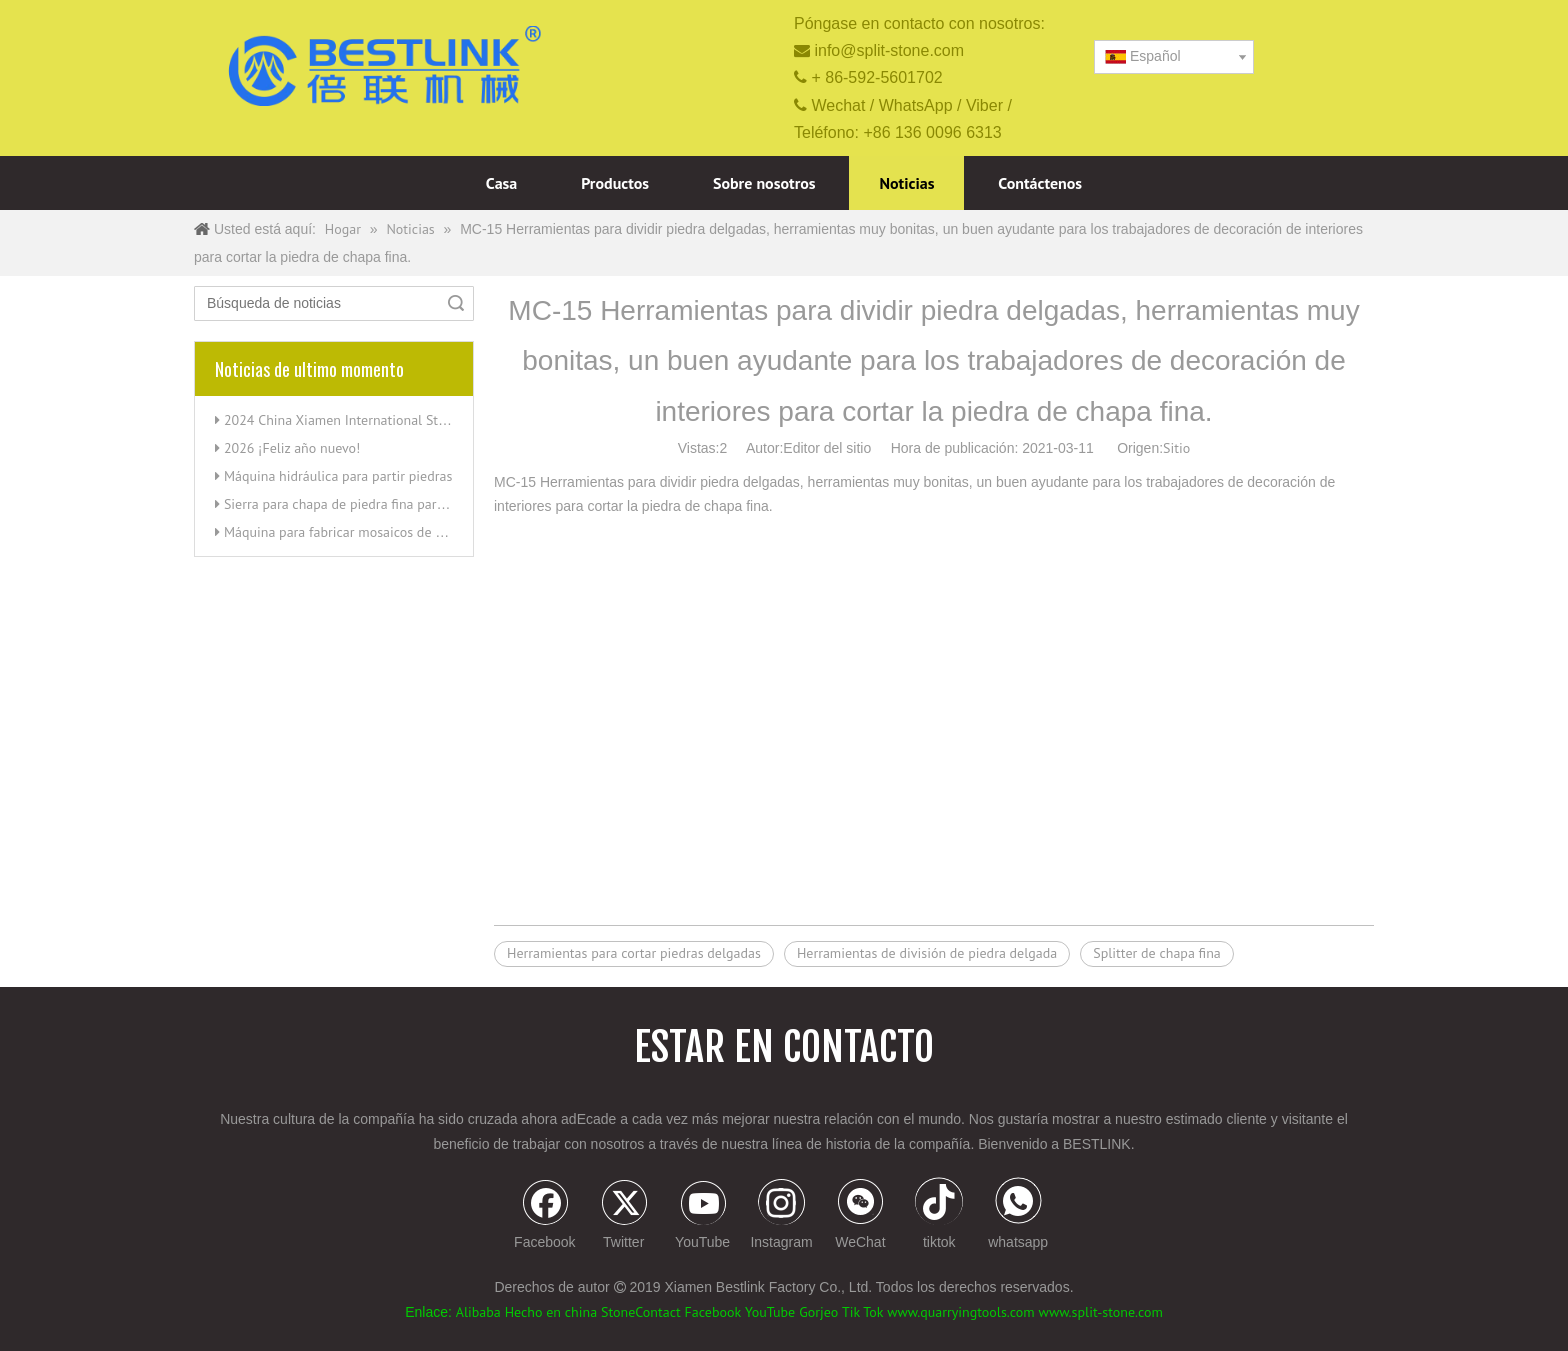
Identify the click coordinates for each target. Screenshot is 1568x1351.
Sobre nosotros (764, 183)
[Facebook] (545, 1216)
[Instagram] (782, 1216)
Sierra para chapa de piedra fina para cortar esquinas (381, 504)
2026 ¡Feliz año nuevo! (292, 448)
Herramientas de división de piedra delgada (927, 953)
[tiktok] (939, 1216)
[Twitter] (624, 1216)
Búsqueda (456, 303)
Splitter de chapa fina (1157, 953)
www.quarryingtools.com (960, 1312)
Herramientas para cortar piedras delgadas (634, 953)
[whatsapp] (1018, 1216)
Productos (615, 183)
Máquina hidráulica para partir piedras (338, 476)
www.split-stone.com (1101, 1312)
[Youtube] (703, 1216)
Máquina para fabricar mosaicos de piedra (348, 532)
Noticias (906, 183)
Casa (501, 183)
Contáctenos (1040, 183)
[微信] (860, 1216)
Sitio (1176, 448)
